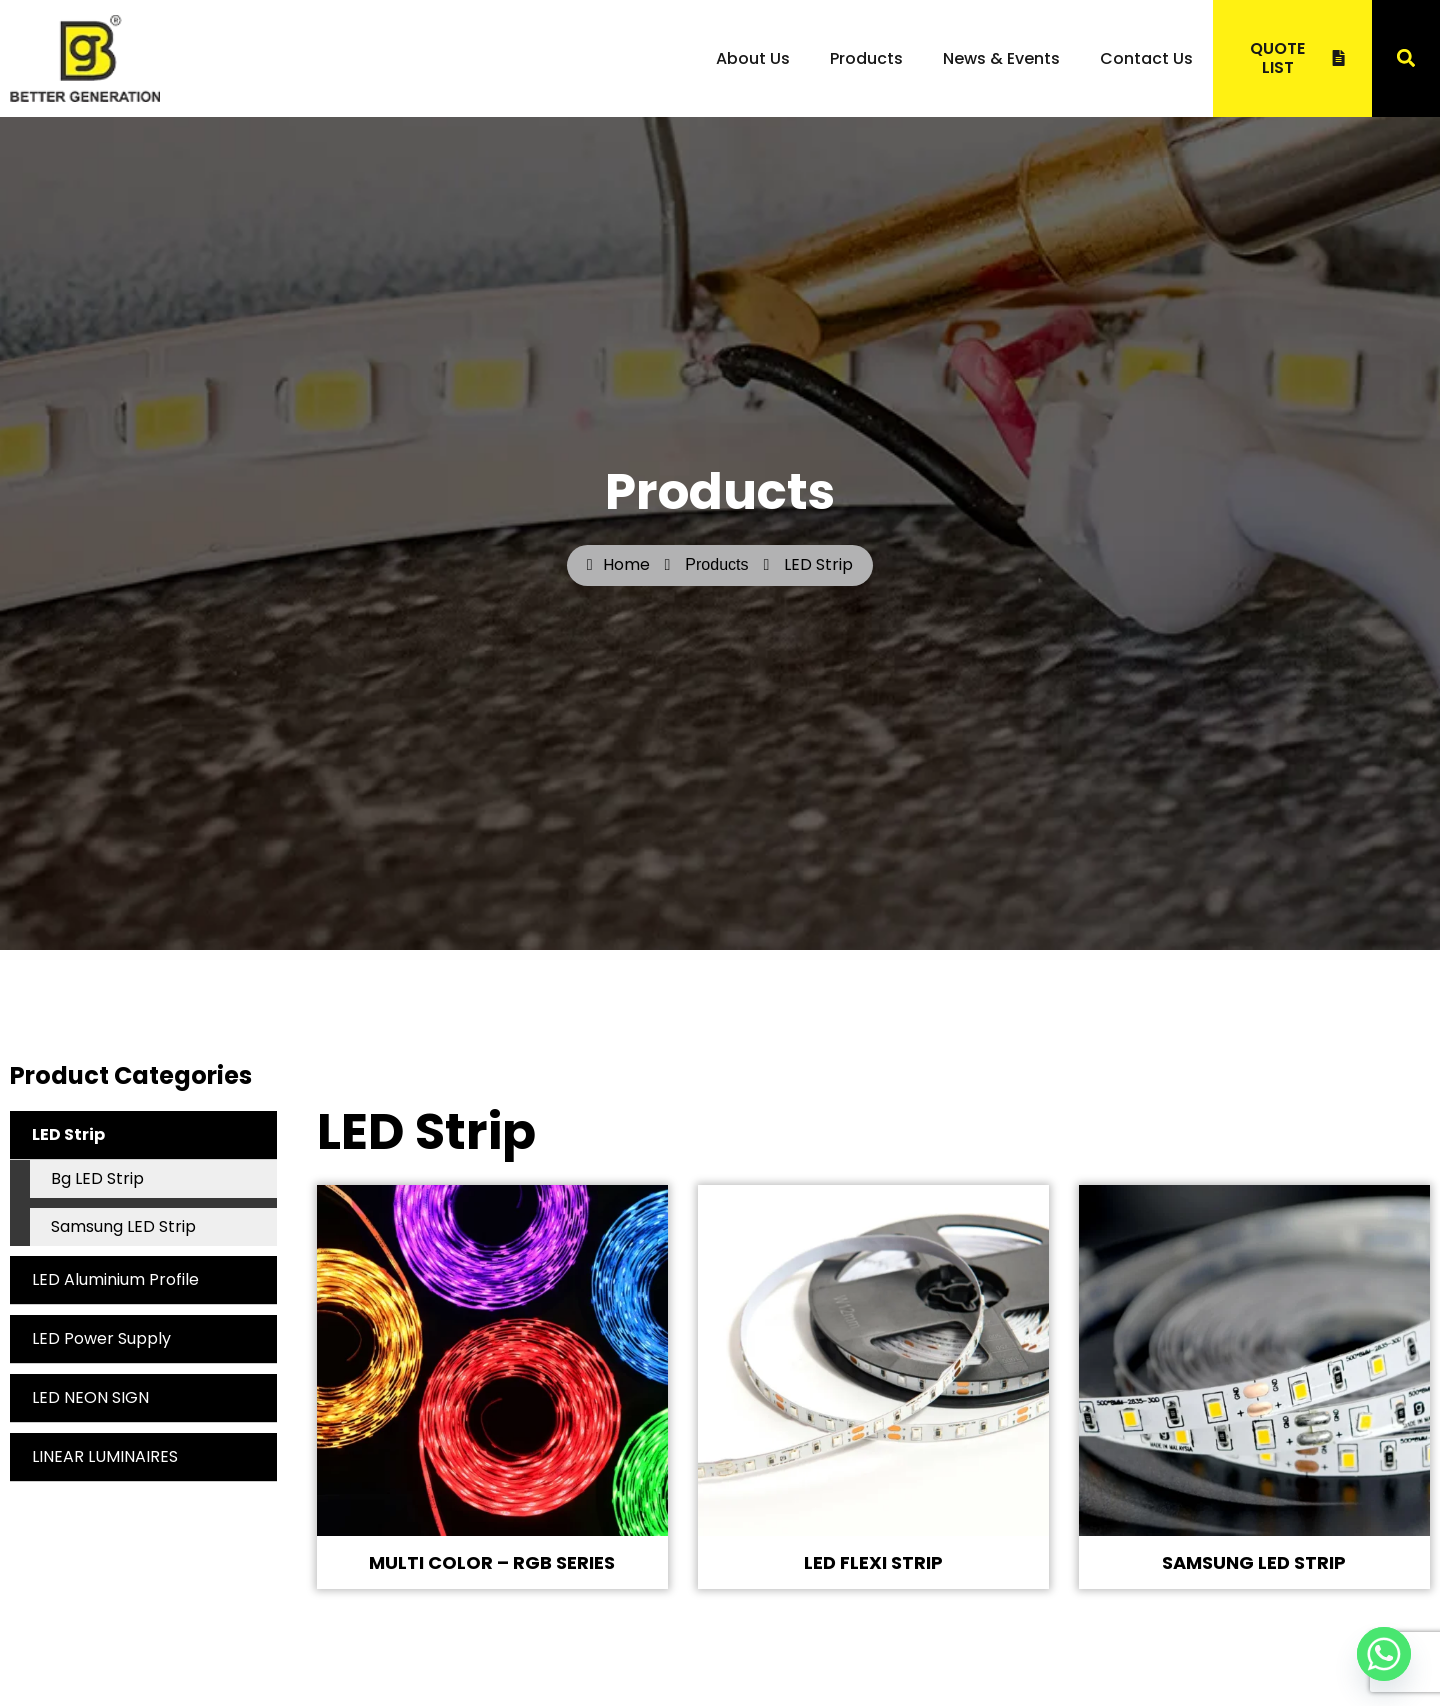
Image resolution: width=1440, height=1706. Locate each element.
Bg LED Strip (97, 1178)
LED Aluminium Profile (115, 1279)
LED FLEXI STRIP (873, 1562)
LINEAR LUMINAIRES (105, 1456)
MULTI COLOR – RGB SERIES (492, 1562)
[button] (1405, 58)
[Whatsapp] (1384, 1654)
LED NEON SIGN (90, 1397)
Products (866, 58)
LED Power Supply (101, 1338)
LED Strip (154, 1135)
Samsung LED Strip (123, 1226)
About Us (753, 58)
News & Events (1001, 58)
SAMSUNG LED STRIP (1254, 1562)
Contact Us (1146, 58)
